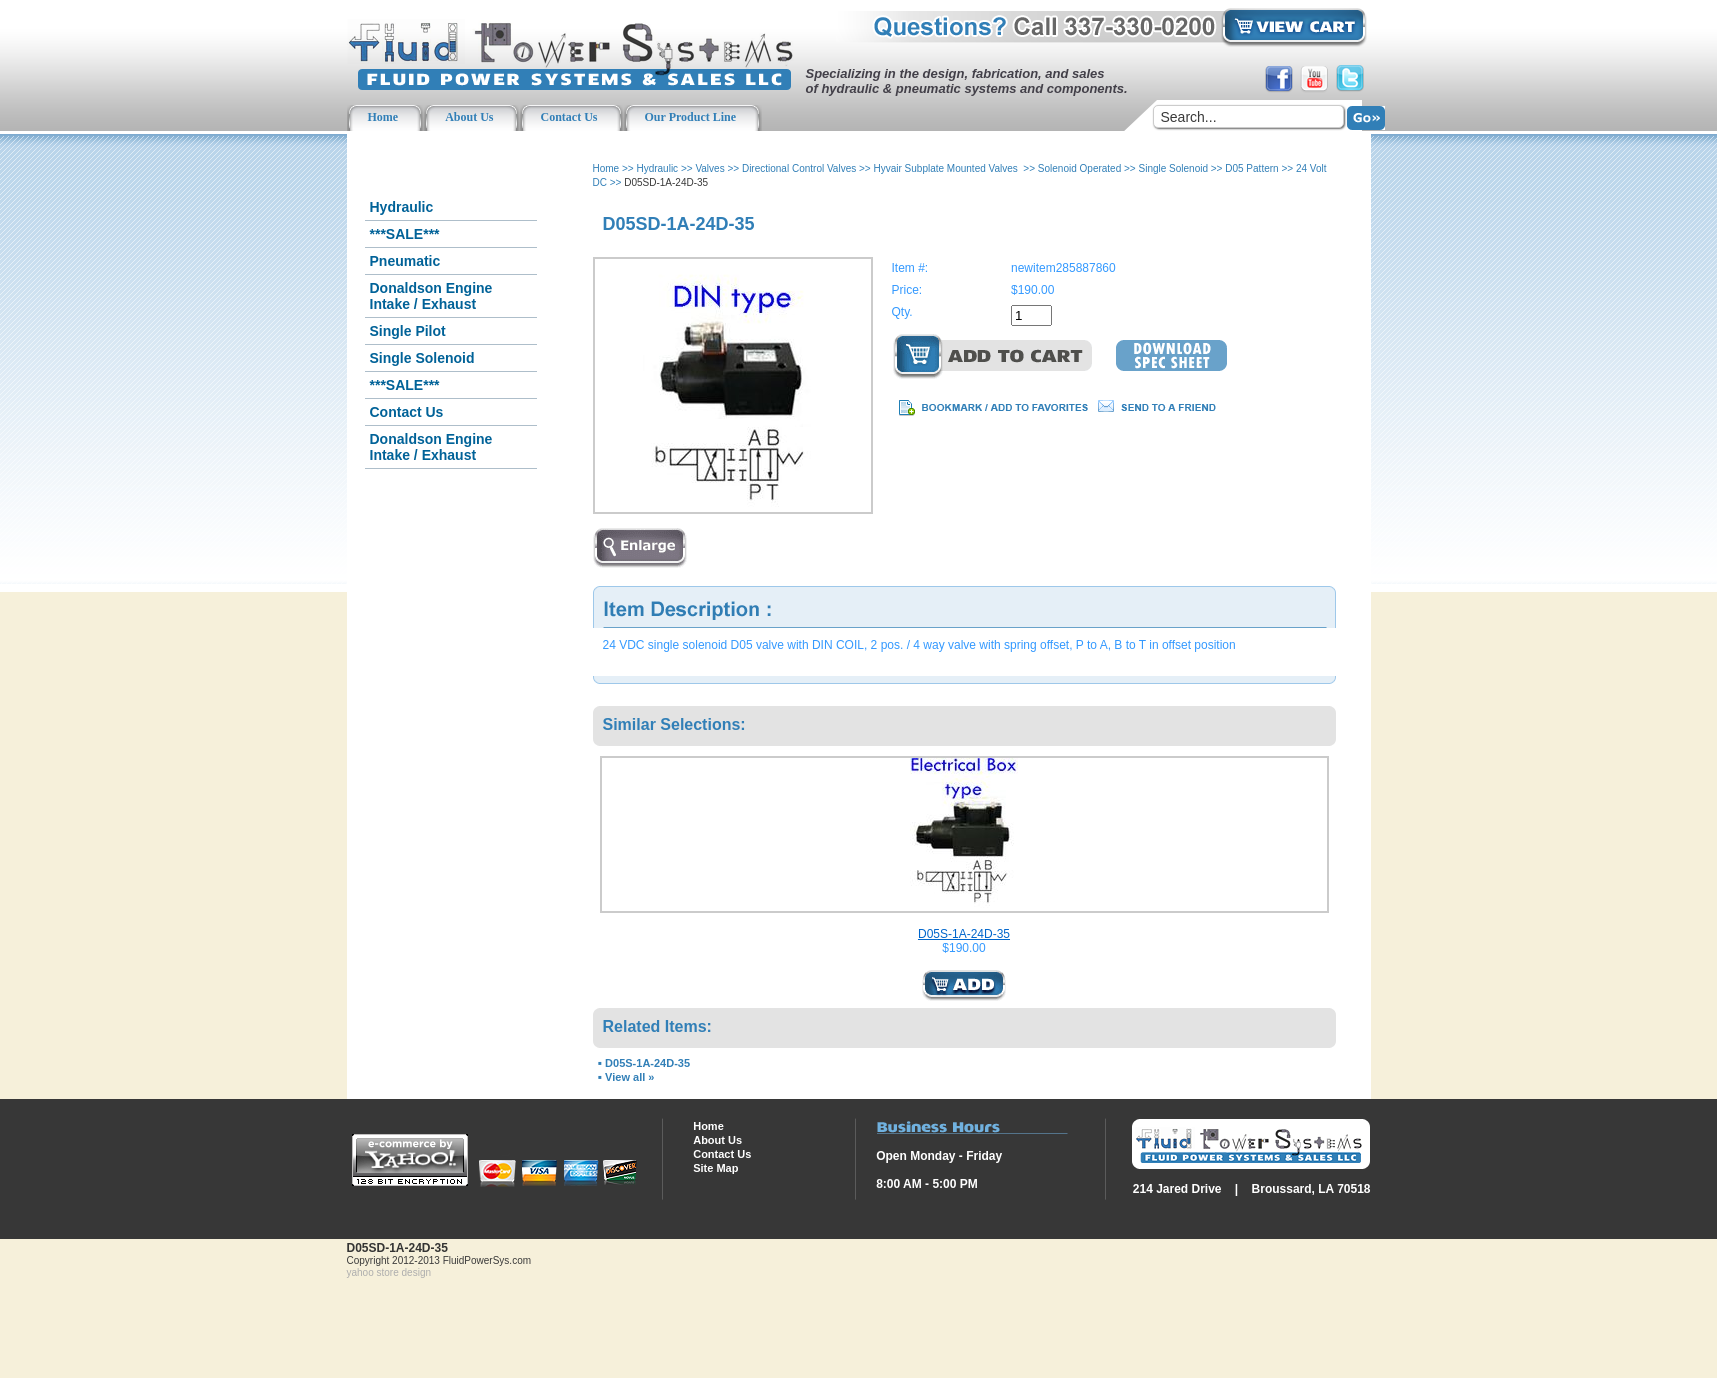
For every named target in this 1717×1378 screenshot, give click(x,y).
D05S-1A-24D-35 (964, 934)
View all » (629, 1077)
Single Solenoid (422, 358)
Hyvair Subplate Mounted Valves (946, 168)
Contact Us (407, 412)
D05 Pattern (1251, 168)
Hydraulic (402, 207)
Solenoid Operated (1079, 168)
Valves (709, 168)
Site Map (715, 1168)
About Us (717, 1140)
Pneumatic (405, 261)
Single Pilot (408, 331)
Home (606, 168)
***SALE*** (405, 234)
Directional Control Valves (799, 168)
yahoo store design (389, 1272)
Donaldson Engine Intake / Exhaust (431, 296)
